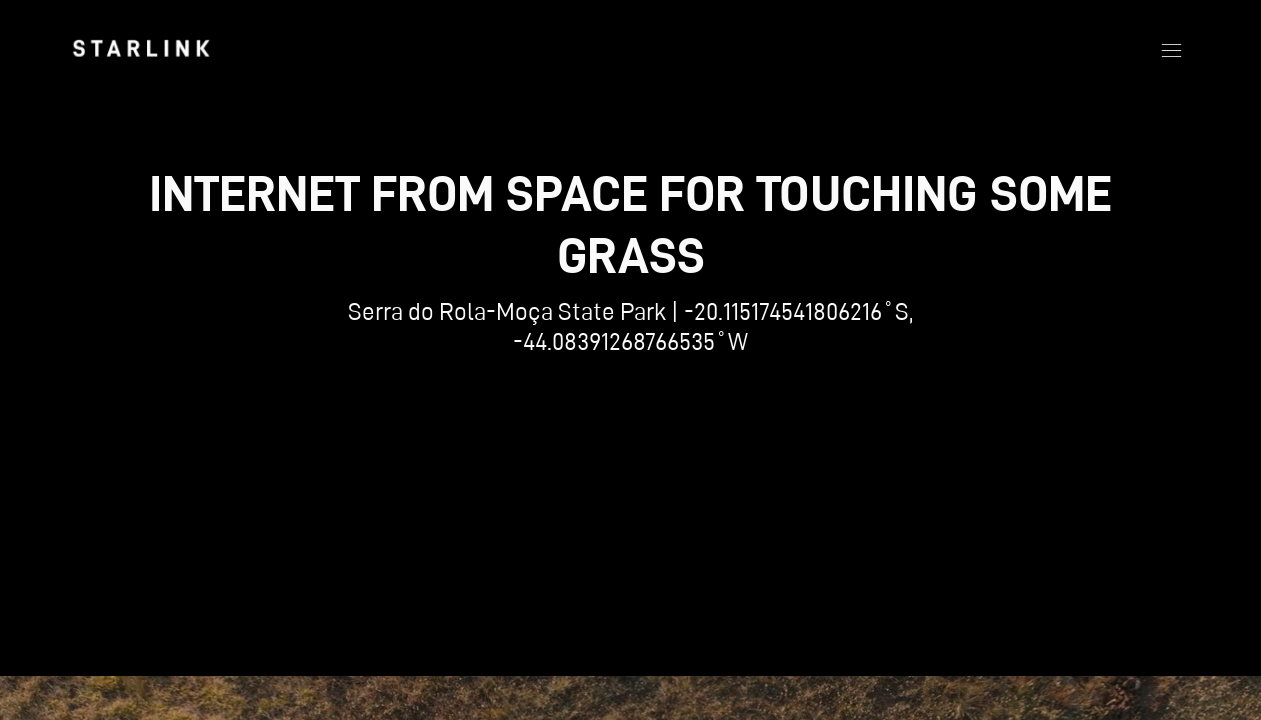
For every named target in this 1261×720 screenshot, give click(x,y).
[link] (141, 48)
